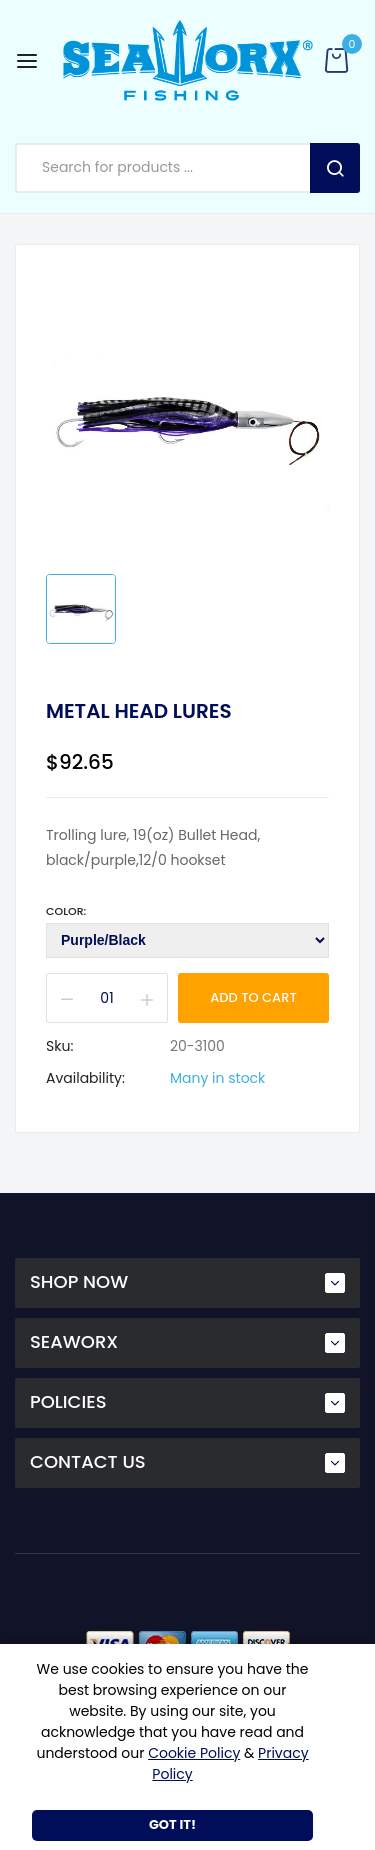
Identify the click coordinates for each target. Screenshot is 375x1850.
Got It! (172, 1824)
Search (335, 168)
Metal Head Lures (139, 711)
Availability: (85, 1078)
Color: (66, 911)
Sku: (59, 1046)
